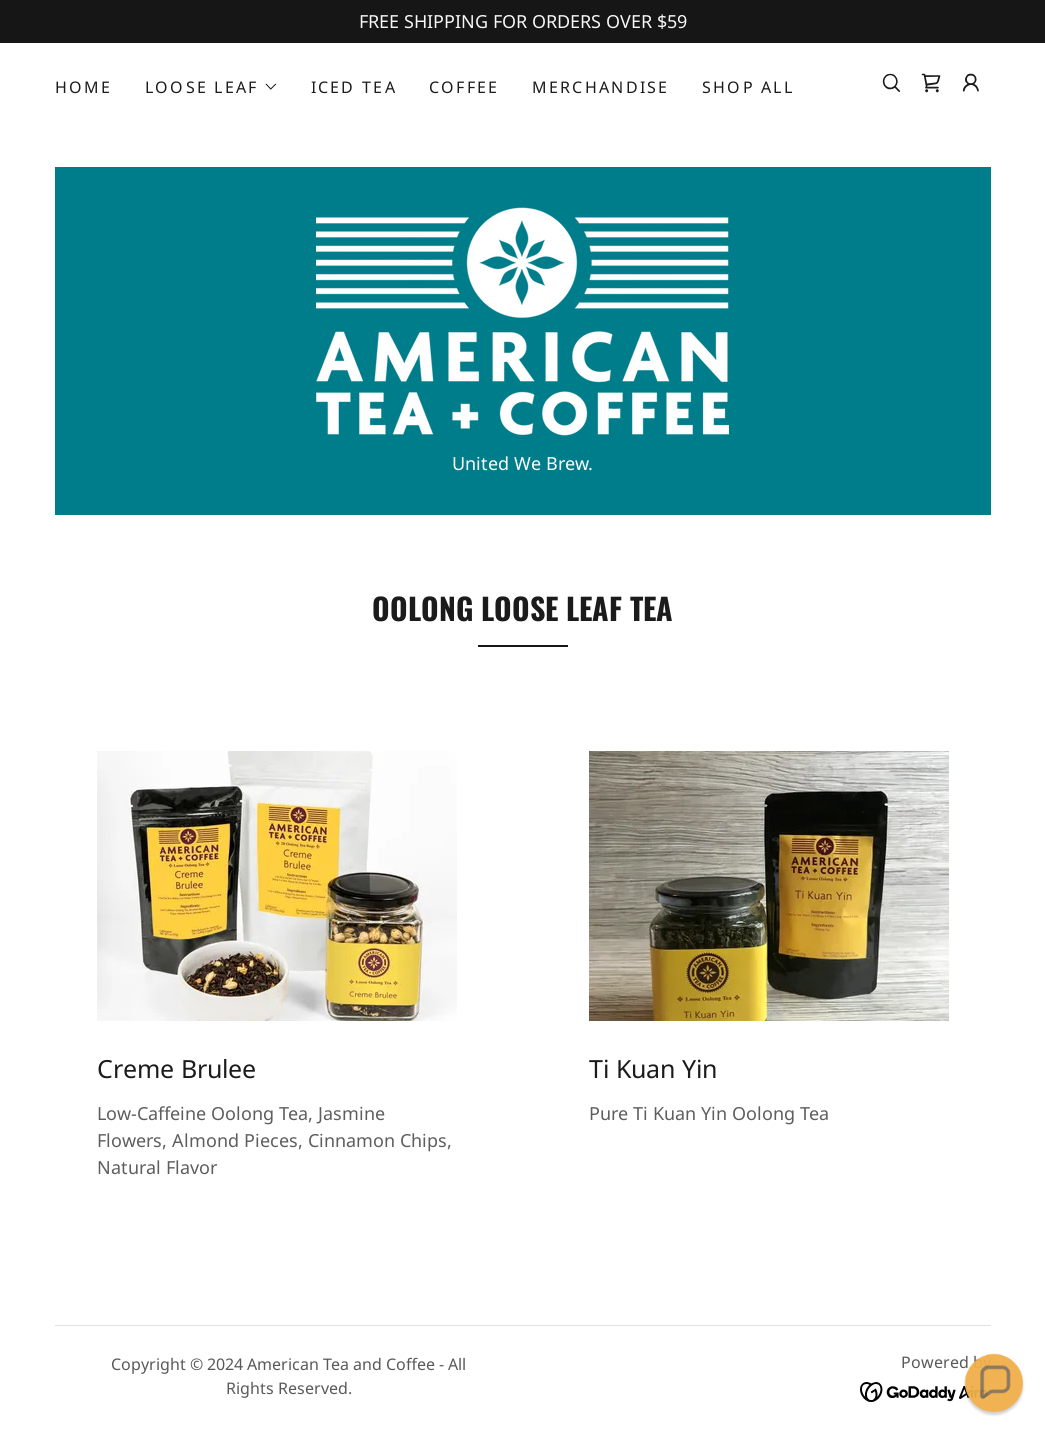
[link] (931, 83)
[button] (212, 87)
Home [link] (84, 87)
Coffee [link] (464, 87)
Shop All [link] (748, 87)
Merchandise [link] (601, 87)
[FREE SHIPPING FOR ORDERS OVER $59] (522, 21)
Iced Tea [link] (354, 87)
